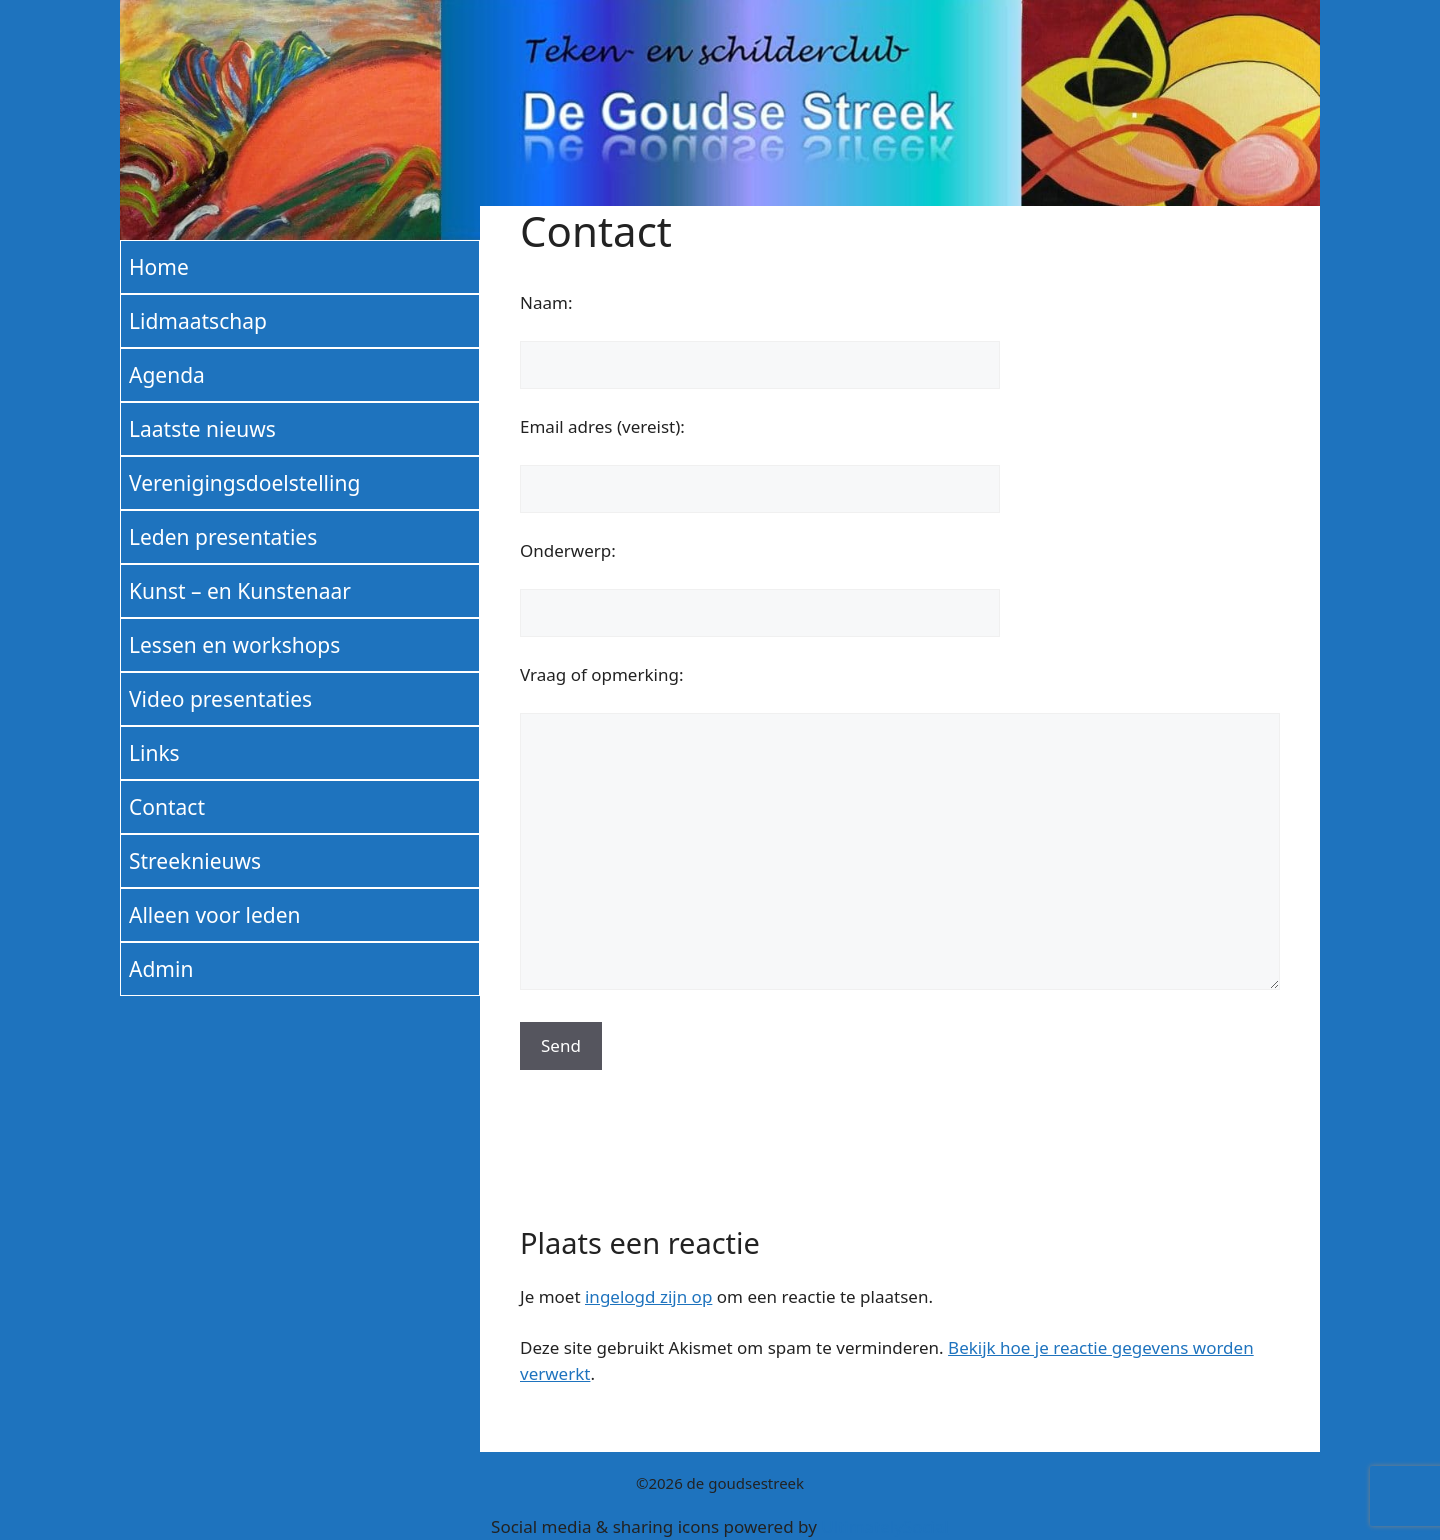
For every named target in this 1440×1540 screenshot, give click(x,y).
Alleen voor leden (215, 915)
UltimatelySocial (885, 1526)
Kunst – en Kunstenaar (240, 591)
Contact (167, 807)
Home (159, 267)
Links (154, 753)
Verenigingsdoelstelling (244, 483)
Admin (161, 969)
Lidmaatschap (198, 321)
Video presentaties (220, 699)
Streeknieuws (195, 861)
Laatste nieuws (202, 429)
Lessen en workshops (234, 645)
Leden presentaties (223, 537)
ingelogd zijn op (648, 1296)
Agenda (167, 375)
